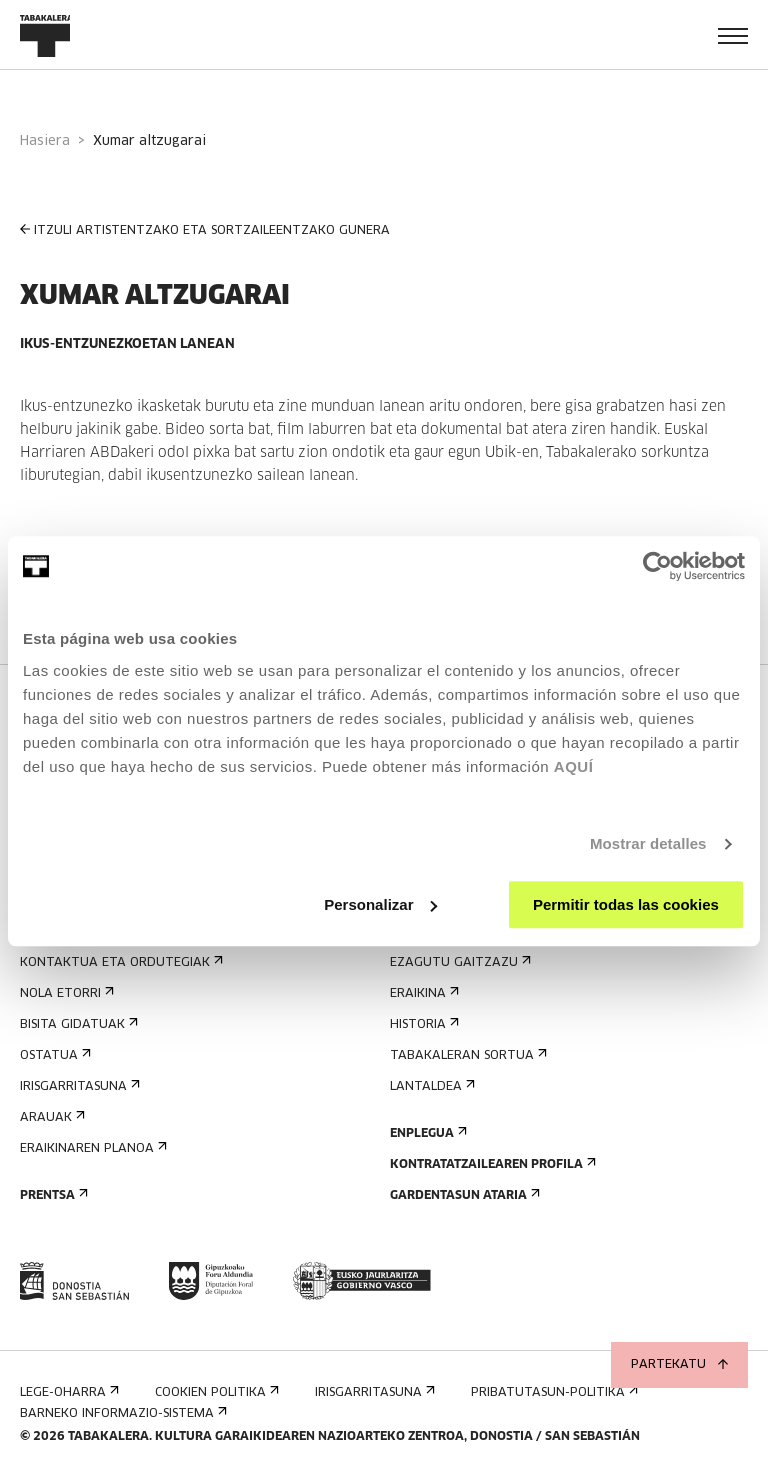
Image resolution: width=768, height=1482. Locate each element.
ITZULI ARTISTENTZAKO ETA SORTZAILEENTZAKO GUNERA (205, 230)
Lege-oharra (67, 1392)
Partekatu (679, 1365)
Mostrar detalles (648, 843)
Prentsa (52, 1195)
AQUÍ (574, 766)
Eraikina (422, 993)
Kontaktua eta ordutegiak (119, 962)
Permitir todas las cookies (626, 904)
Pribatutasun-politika (552, 1392)
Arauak (50, 1117)
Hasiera (45, 141)
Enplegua (426, 1133)
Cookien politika (215, 1392)
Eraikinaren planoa (91, 1148)
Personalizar (380, 904)
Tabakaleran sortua (466, 1055)
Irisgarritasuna (78, 1086)
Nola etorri (65, 993)
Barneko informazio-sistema (121, 1413)
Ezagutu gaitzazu (458, 962)
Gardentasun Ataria (463, 1195)
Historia (422, 1024)
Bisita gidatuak (77, 1024)
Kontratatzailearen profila (491, 1164)
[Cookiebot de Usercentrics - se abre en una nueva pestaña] (657, 566)
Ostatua (53, 1055)
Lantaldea (430, 1086)
